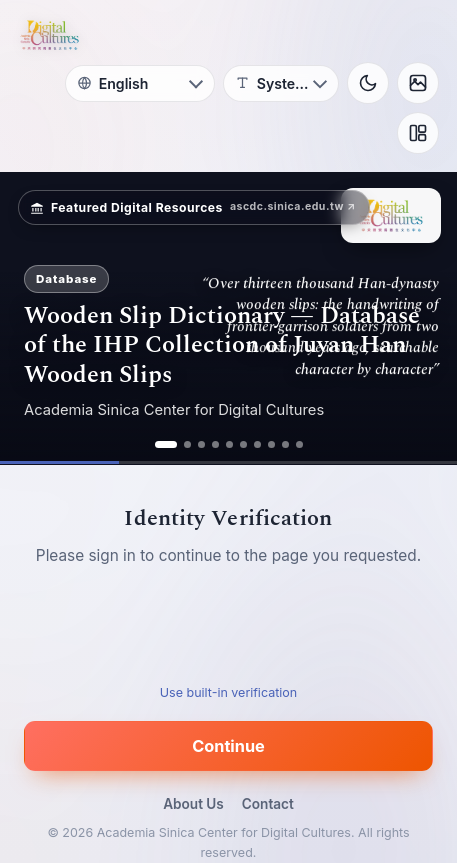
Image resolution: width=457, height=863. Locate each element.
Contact (268, 804)
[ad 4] (215, 444)
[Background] (418, 83)
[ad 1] (166, 444)
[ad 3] (201, 444)
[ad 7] (257, 444)
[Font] (281, 83)
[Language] (140, 83)
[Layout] (418, 133)
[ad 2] (187, 444)
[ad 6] (243, 444)
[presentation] (229, 632)
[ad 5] (229, 444)
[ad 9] (285, 444)
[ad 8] (271, 444)
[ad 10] (299, 444)
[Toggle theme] (368, 83)
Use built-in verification (228, 693)
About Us (193, 804)
